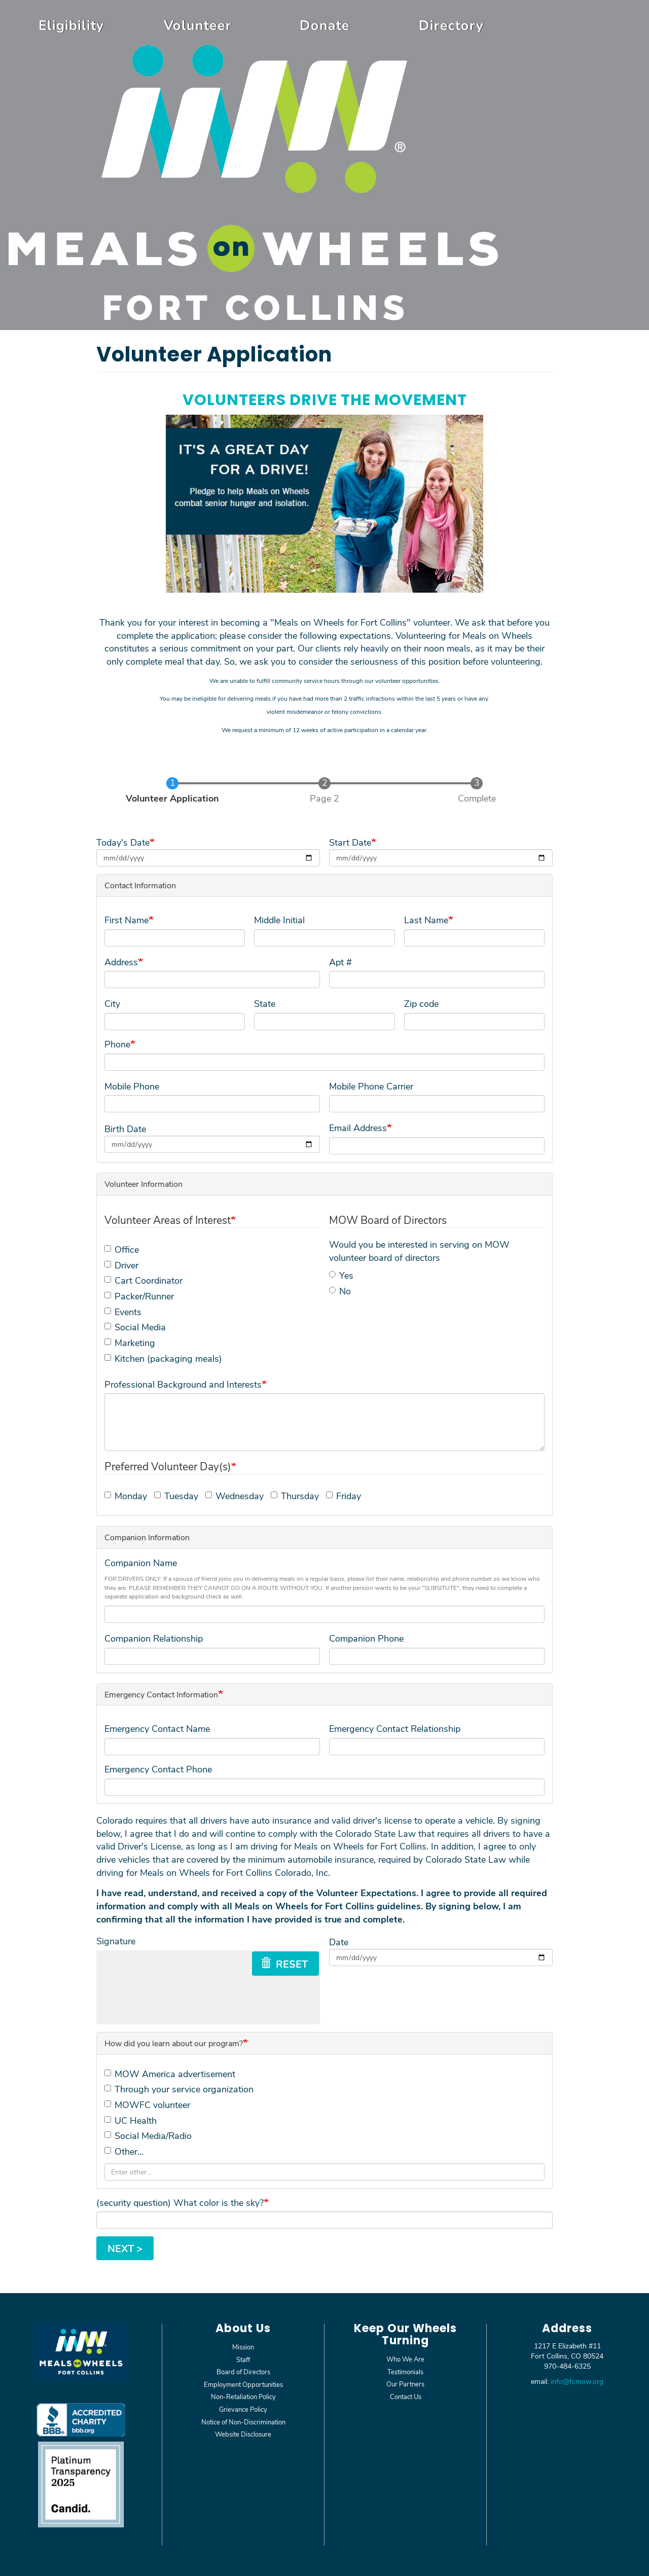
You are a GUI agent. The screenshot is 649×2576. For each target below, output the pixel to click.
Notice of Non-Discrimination (243, 2421)
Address (121, 962)
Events (122, 1311)
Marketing (129, 1342)
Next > (124, 2248)
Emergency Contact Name (157, 1728)
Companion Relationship (153, 1638)
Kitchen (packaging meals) (163, 1358)
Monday (125, 1496)
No (340, 1291)
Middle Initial (279, 920)
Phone (117, 1044)
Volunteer (198, 25)
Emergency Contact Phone (158, 1769)
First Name (126, 920)
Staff (243, 2359)
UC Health (130, 2120)
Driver (121, 1265)
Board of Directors (243, 2371)
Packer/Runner (139, 1296)
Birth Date (125, 1128)
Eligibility (71, 25)
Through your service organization (179, 2089)
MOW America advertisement (169, 2073)
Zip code (421, 1003)
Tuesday (176, 1496)
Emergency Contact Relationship (394, 1728)
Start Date (350, 842)
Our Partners (405, 2383)
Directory (451, 25)
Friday (343, 1496)
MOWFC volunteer (147, 2104)
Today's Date (123, 842)
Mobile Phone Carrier (371, 1086)
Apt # (340, 962)
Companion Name (140, 1562)
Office (121, 1249)
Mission (243, 2346)
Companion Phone (366, 1638)
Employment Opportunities (243, 2384)
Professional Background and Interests (183, 1384)
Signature (115, 1941)
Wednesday (234, 1496)
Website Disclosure (243, 2433)
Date (338, 1942)
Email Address (358, 1127)
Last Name (426, 920)
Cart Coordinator (143, 1280)
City (112, 1003)
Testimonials (405, 2371)
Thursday (295, 1496)
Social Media (135, 1327)
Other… (123, 2151)
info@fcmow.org (577, 2381)
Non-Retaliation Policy (243, 2396)
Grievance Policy (243, 2409)
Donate (325, 25)
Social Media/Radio (148, 2135)
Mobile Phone (131, 1086)
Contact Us (405, 2396)
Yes (341, 1275)
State (264, 1003)
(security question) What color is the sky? (180, 2202)
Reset (284, 1964)
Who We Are (405, 2358)
